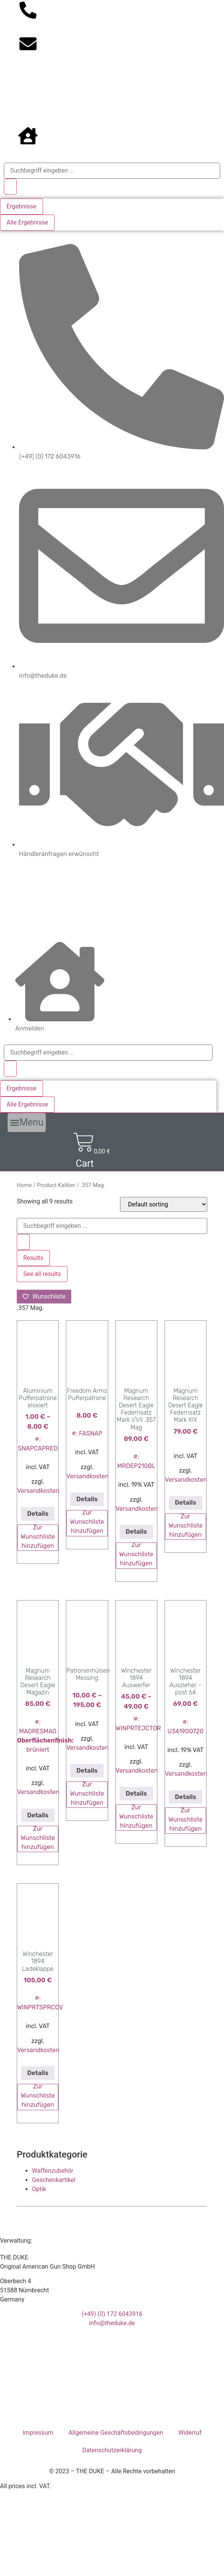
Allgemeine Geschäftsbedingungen (116, 2432)
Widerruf (190, 2432)
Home (24, 1185)
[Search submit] (10, 187)
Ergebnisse (21, 206)
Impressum (37, 2432)
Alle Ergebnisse (27, 222)
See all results (42, 1274)
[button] (27, 1122)
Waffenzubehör (52, 2170)
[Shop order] (163, 1204)
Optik (39, 2189)
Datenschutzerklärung (112, 2450)
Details (37, 1513)
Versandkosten (38, 1490)
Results (33, 1257)
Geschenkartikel (53, 2180)
